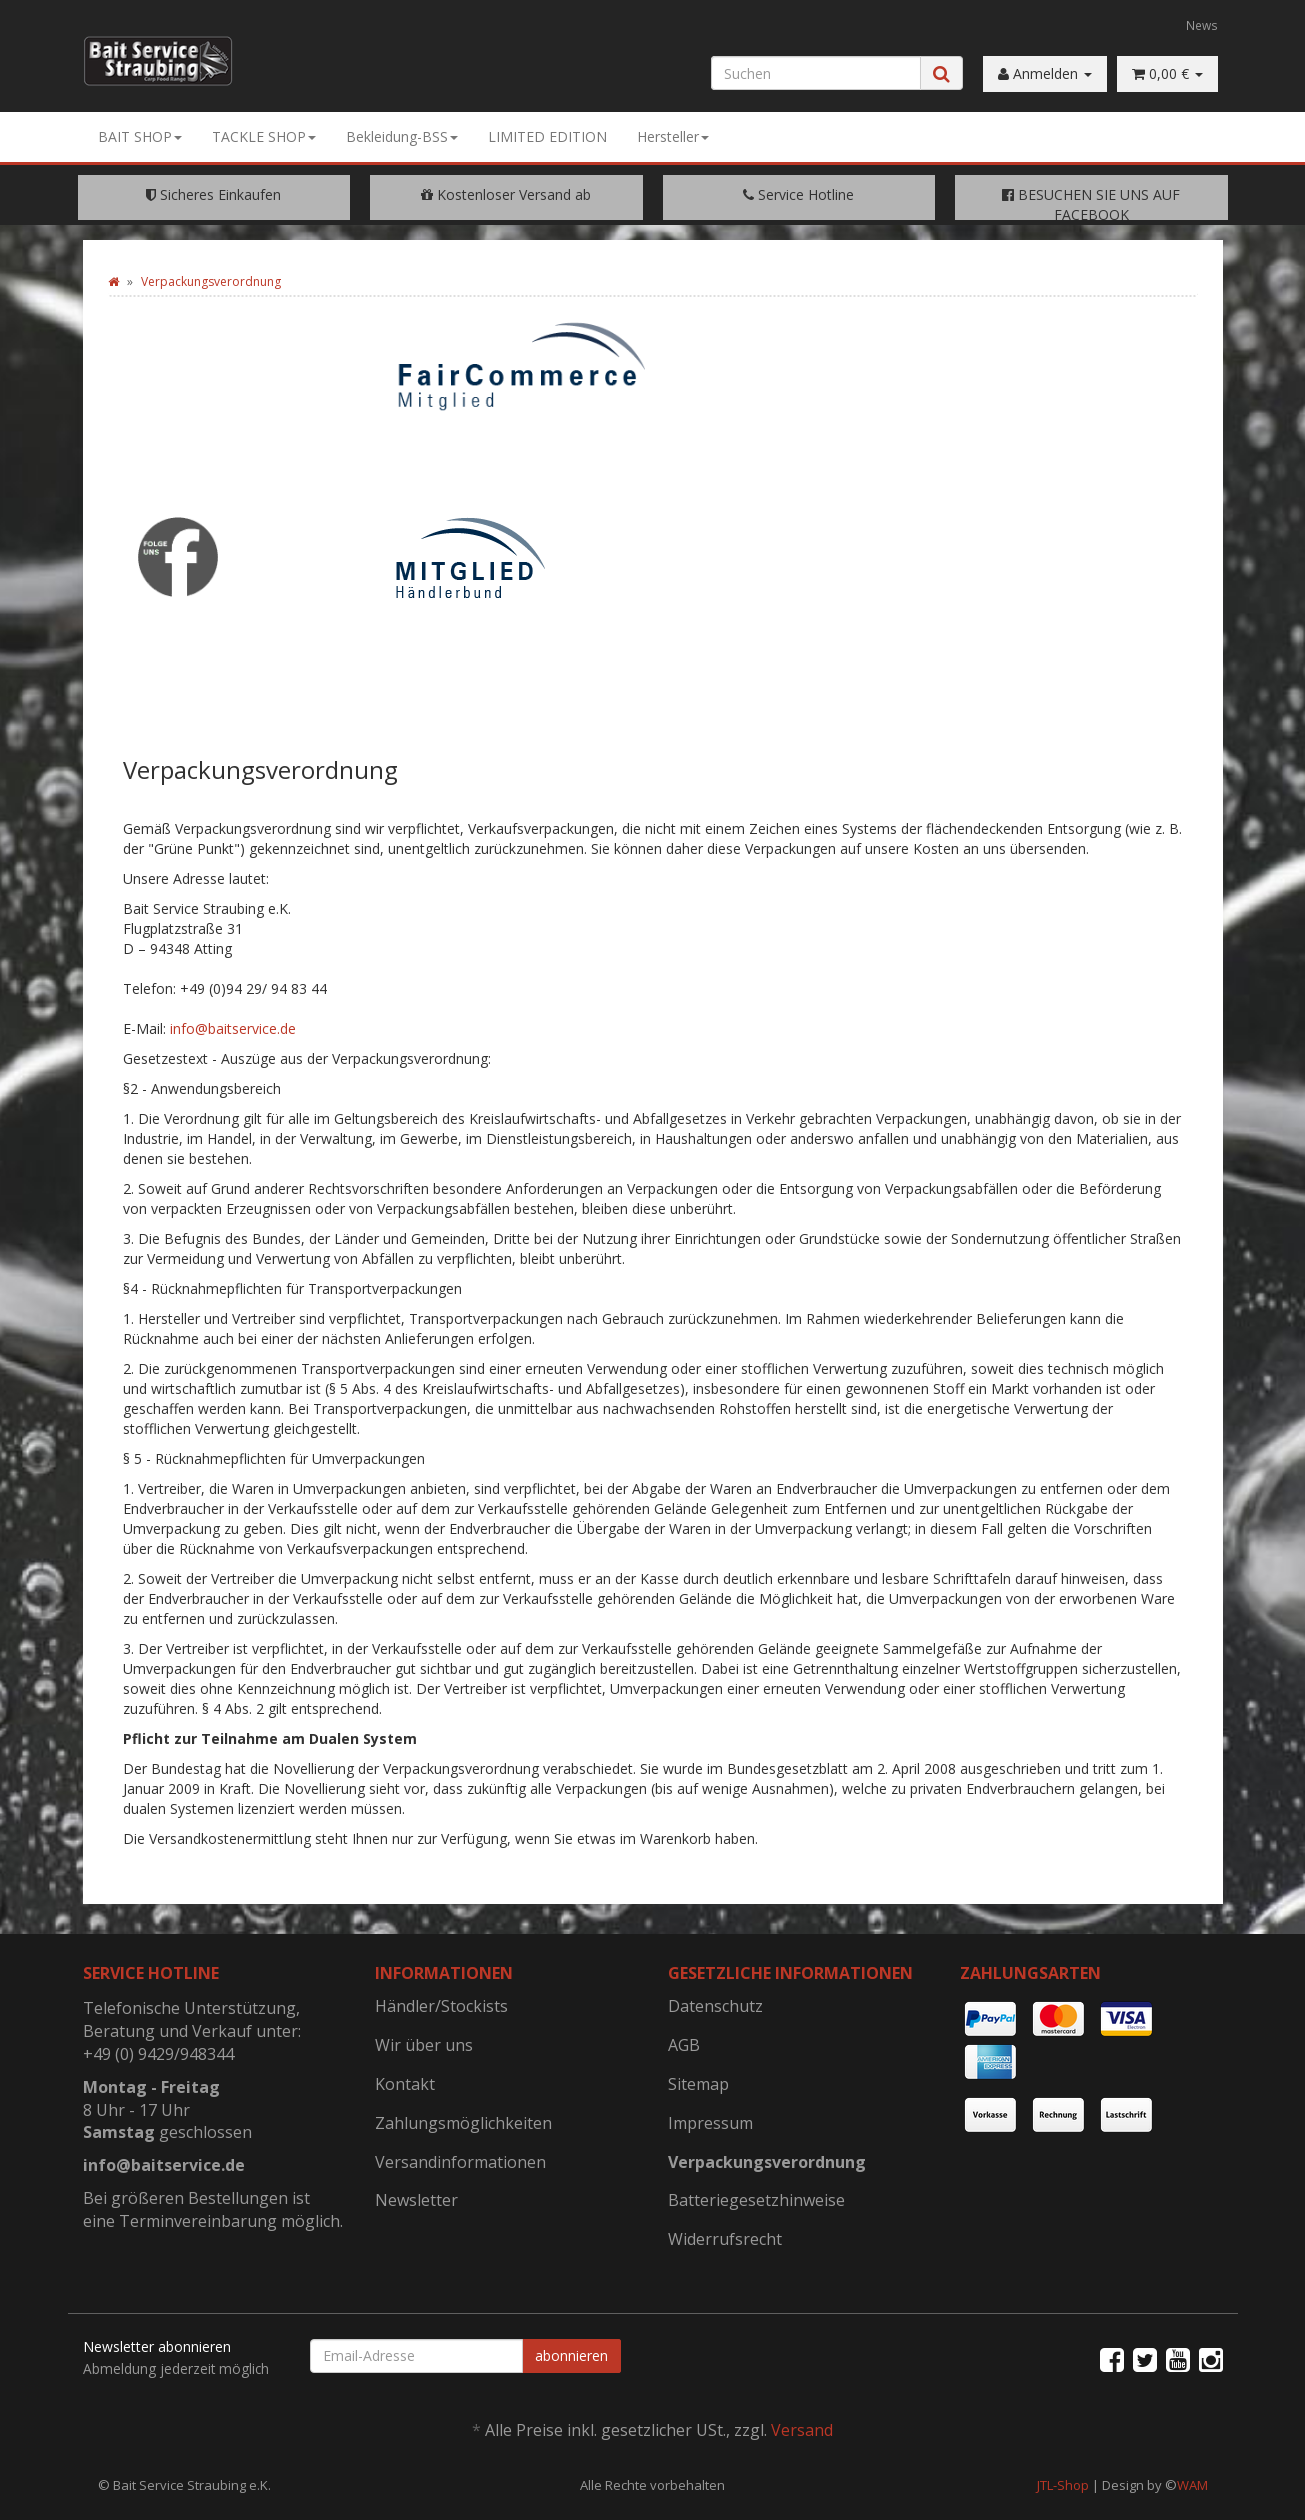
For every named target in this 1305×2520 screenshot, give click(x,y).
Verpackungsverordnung (767, 2162)
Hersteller (673, 136)
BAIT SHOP (140, 136)
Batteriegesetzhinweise (756, 2200)
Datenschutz (715, 2006)
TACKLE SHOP (264, 136)
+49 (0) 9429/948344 (158, 2054)
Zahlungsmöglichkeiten (463, 2123)
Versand (802, 2430)
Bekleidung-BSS (402, 136)
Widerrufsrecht (725, 2239)
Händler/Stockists (441, 2006)
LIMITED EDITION (547, 136)
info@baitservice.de (233, 1028)
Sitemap (698, 2084)
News (1202, 25)
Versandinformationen (460, 2162)
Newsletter (416, 2200)
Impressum (710, 2123)
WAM (1192, 2485)
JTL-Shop (1063, 2485)
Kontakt (405, 2084)
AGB (684, 2045)
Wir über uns (424, 2045)
